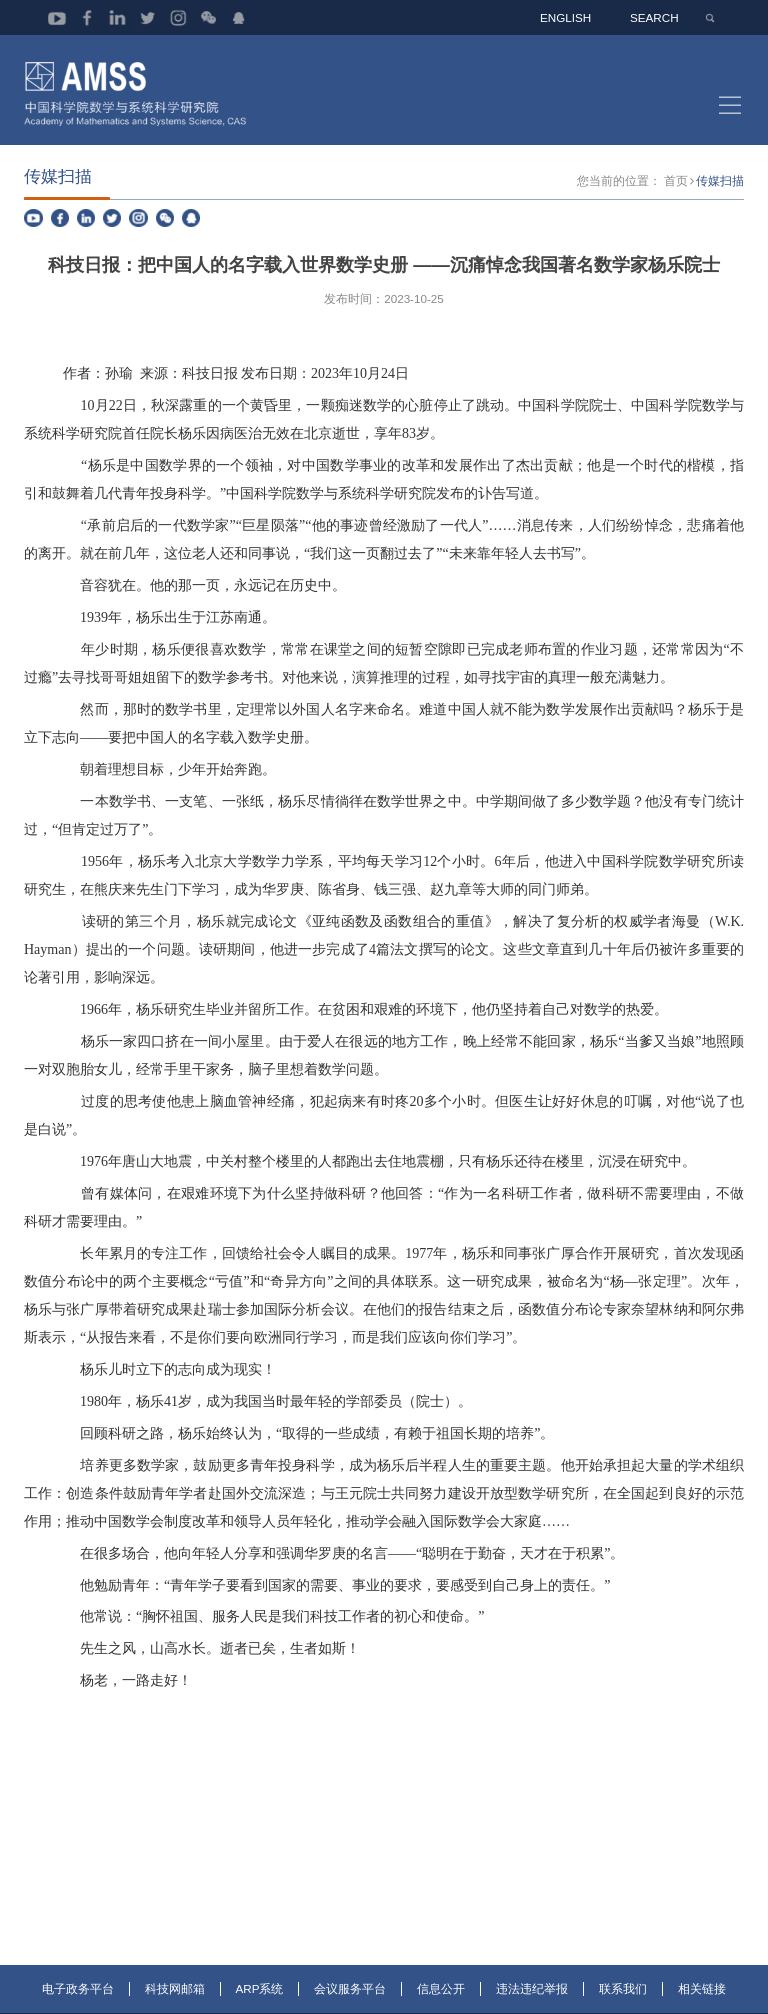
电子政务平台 (78, 2000)
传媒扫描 (720, 191)
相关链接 (702, 2000)
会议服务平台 (350, 2000)
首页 (676, 191)
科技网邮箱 (175, 2000)
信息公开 (441, 2000)
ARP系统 (260, 2000)
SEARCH (655, 17)
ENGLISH (567, 17)
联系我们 (623, 2000)
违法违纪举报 (532, 2000)
